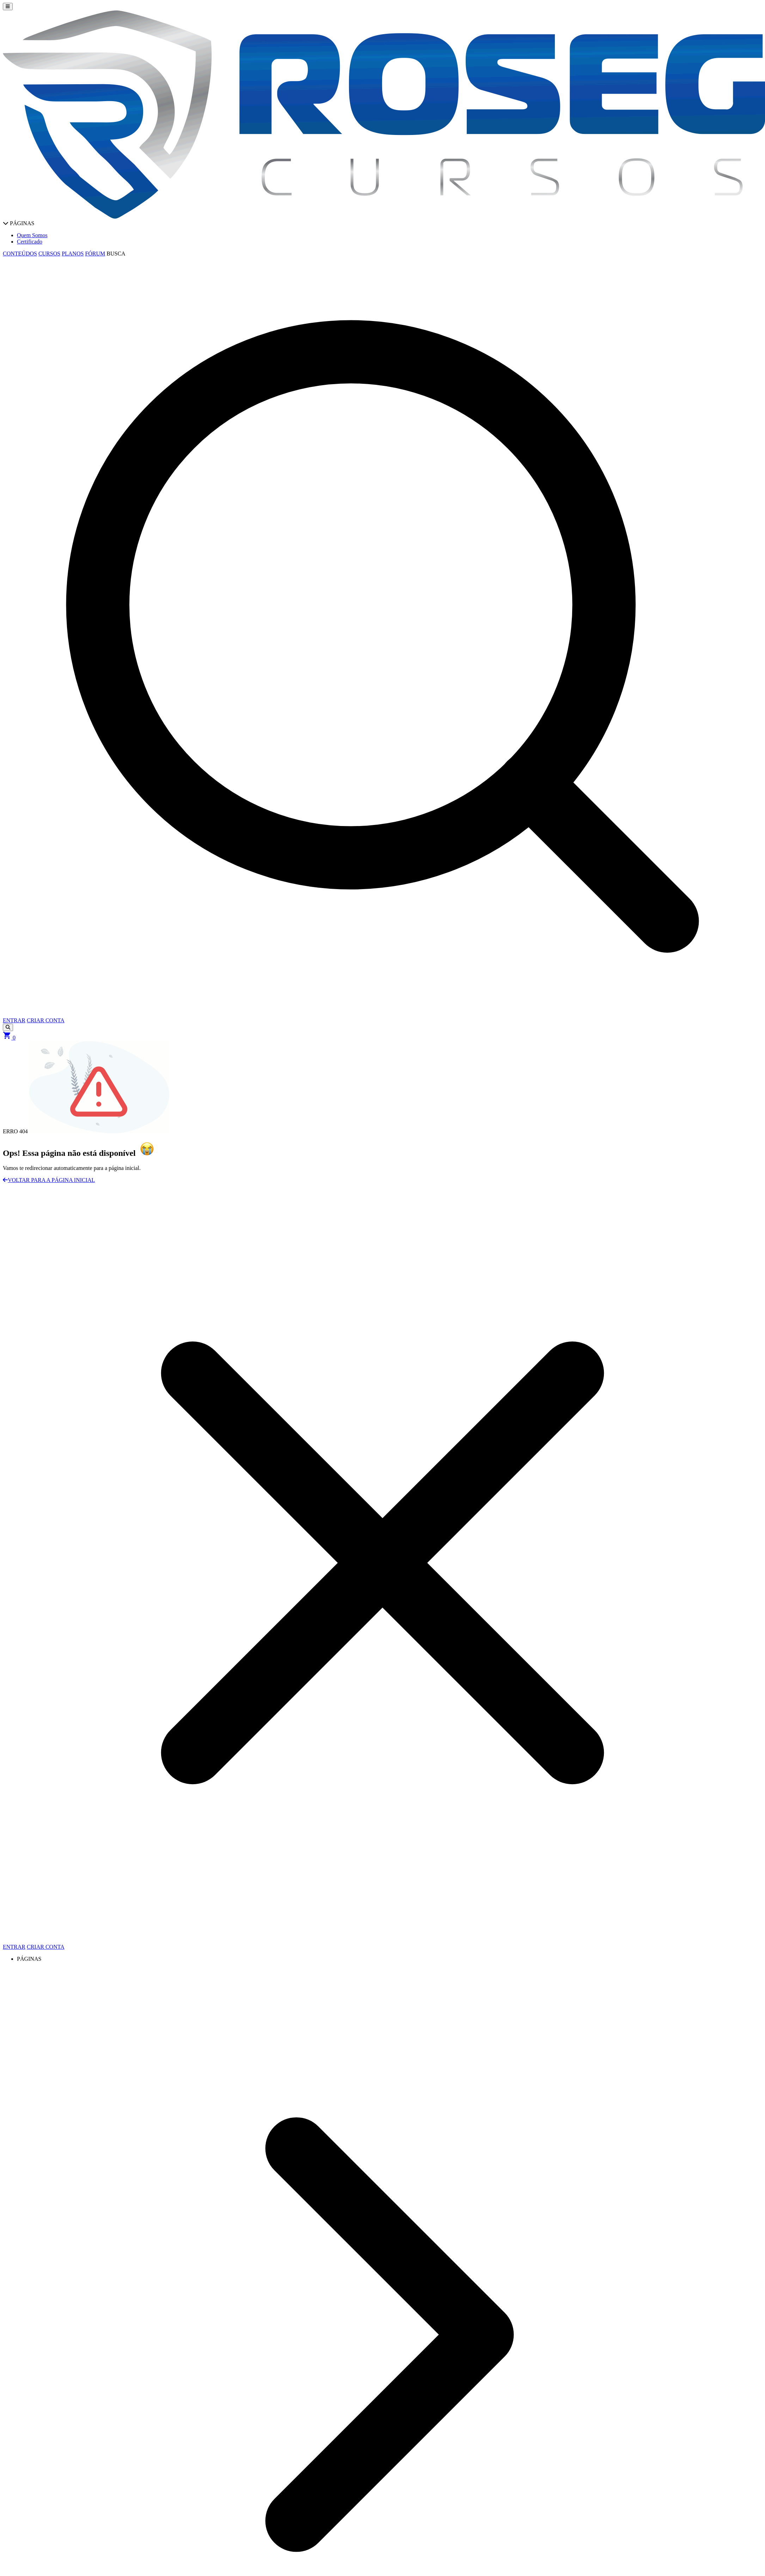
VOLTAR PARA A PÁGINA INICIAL (49, 1180)
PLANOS (73, 254)
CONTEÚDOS (20, 254)
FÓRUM (95, 254)
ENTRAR (14, 1020)
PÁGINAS (18, 223)
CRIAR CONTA (46, 1020)
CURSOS (49, 254)
